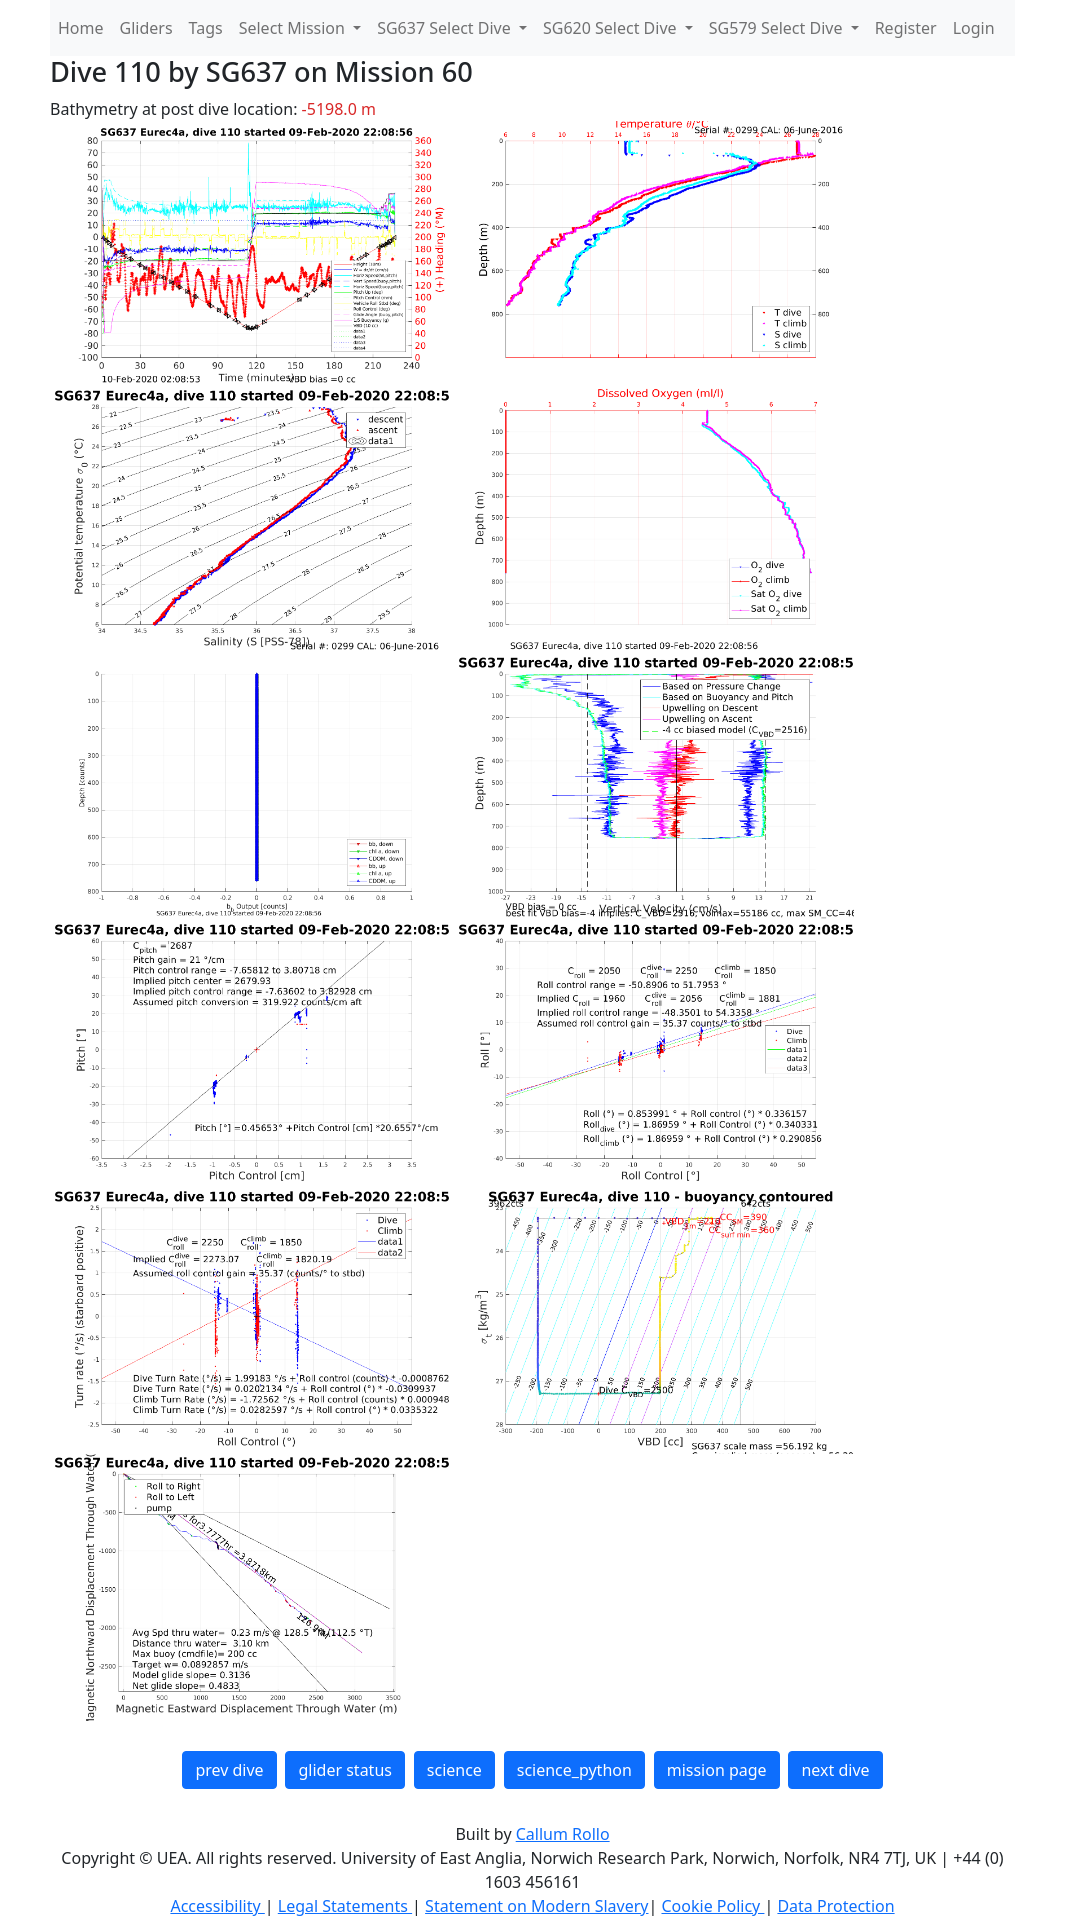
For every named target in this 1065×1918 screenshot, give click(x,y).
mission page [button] (717, 1770)
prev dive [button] (229, 1770)
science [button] (454, 1770)
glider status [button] (344, 1770)
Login (974, 28)
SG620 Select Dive (612, 28)
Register (906, 28)
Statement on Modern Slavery (536, 1906)
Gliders (146, 28)
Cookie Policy (712, 1906)
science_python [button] (574, 1770)
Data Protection (835, 1906)
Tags (206, 28)
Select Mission (294, 28)
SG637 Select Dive (446, 28)
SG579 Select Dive (778, 28)
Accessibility (217, 1906)
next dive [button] (835, 1770)
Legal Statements (345, 1906)
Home (81, 28)
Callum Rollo (563, 1834)
